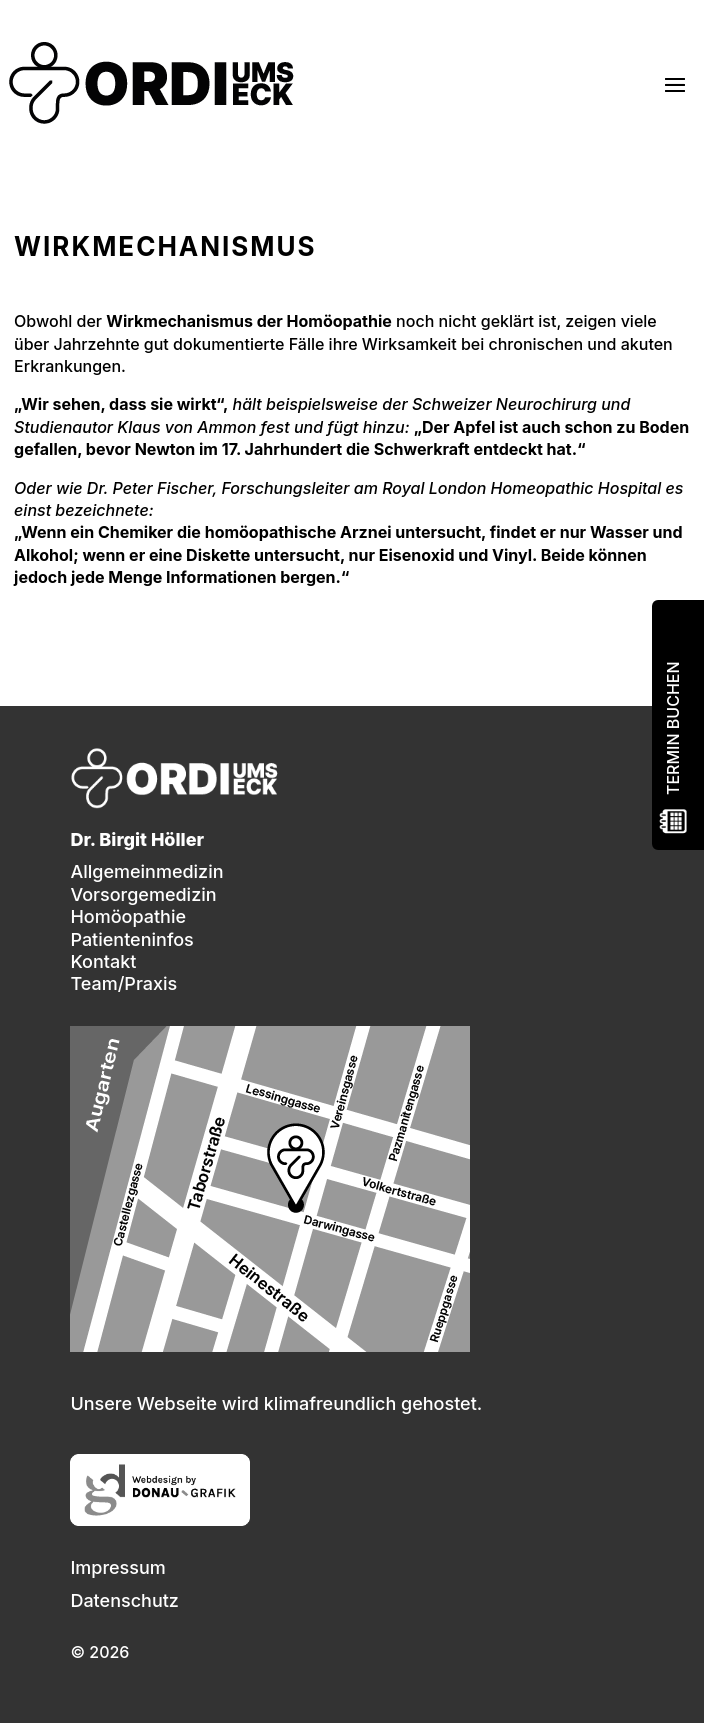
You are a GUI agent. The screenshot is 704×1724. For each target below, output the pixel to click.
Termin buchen (673, 728)
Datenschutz (124, 1600)
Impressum (117, 1567)
